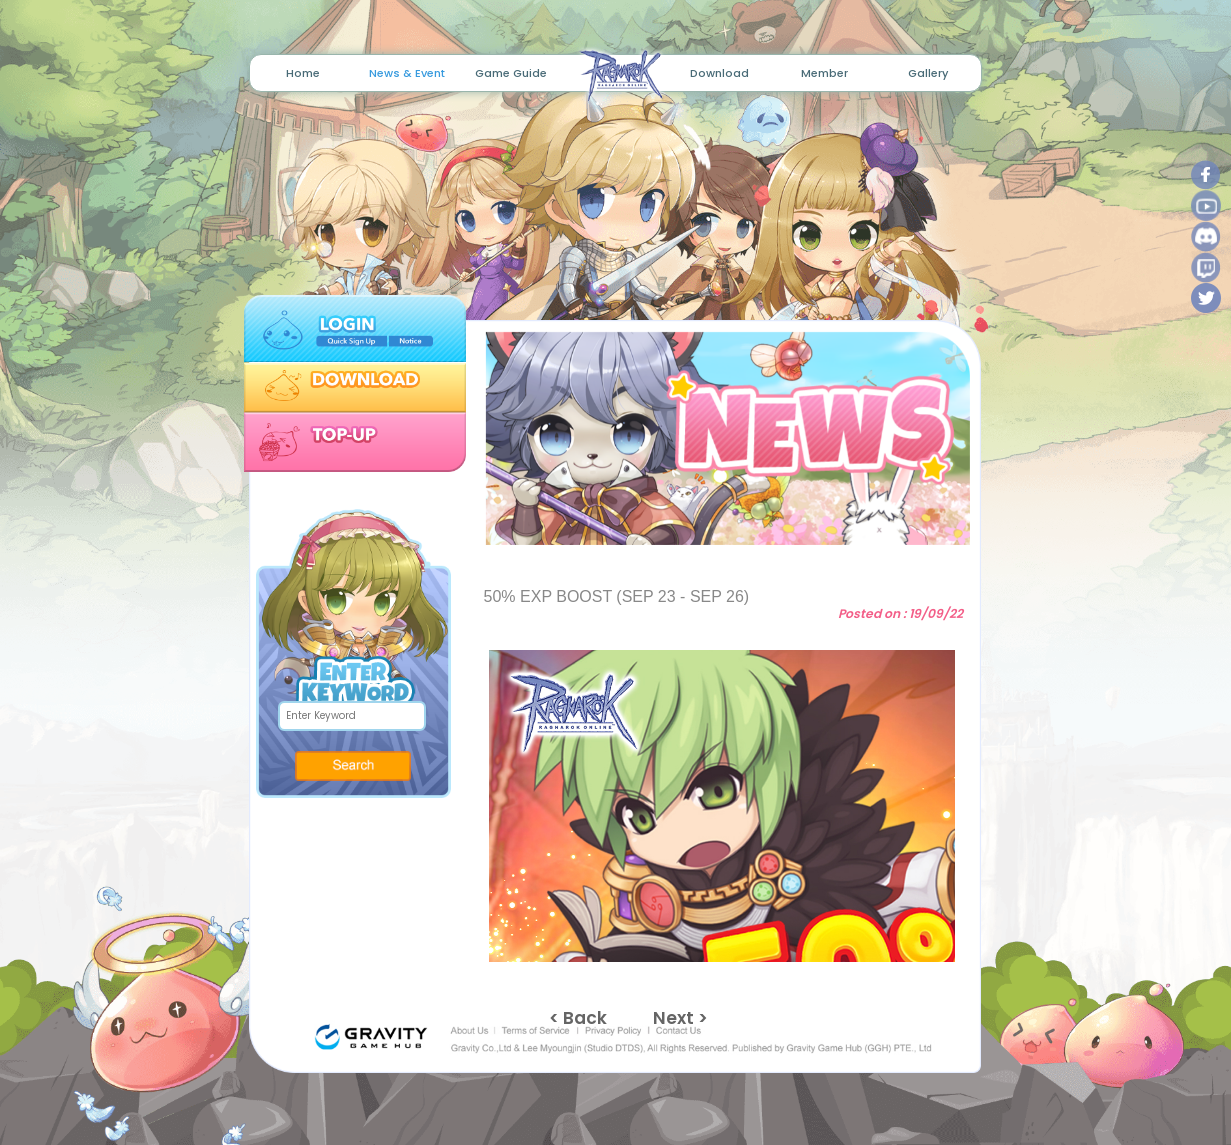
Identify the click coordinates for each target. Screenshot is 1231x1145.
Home (303, 73)
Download (719, 73)
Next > (680, 1018)
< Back (578, 1018)
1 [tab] (703, 524)
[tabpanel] (721, 438)
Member (824, 73)
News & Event (407, 73)
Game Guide (511, 73)
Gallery (928, 73)
